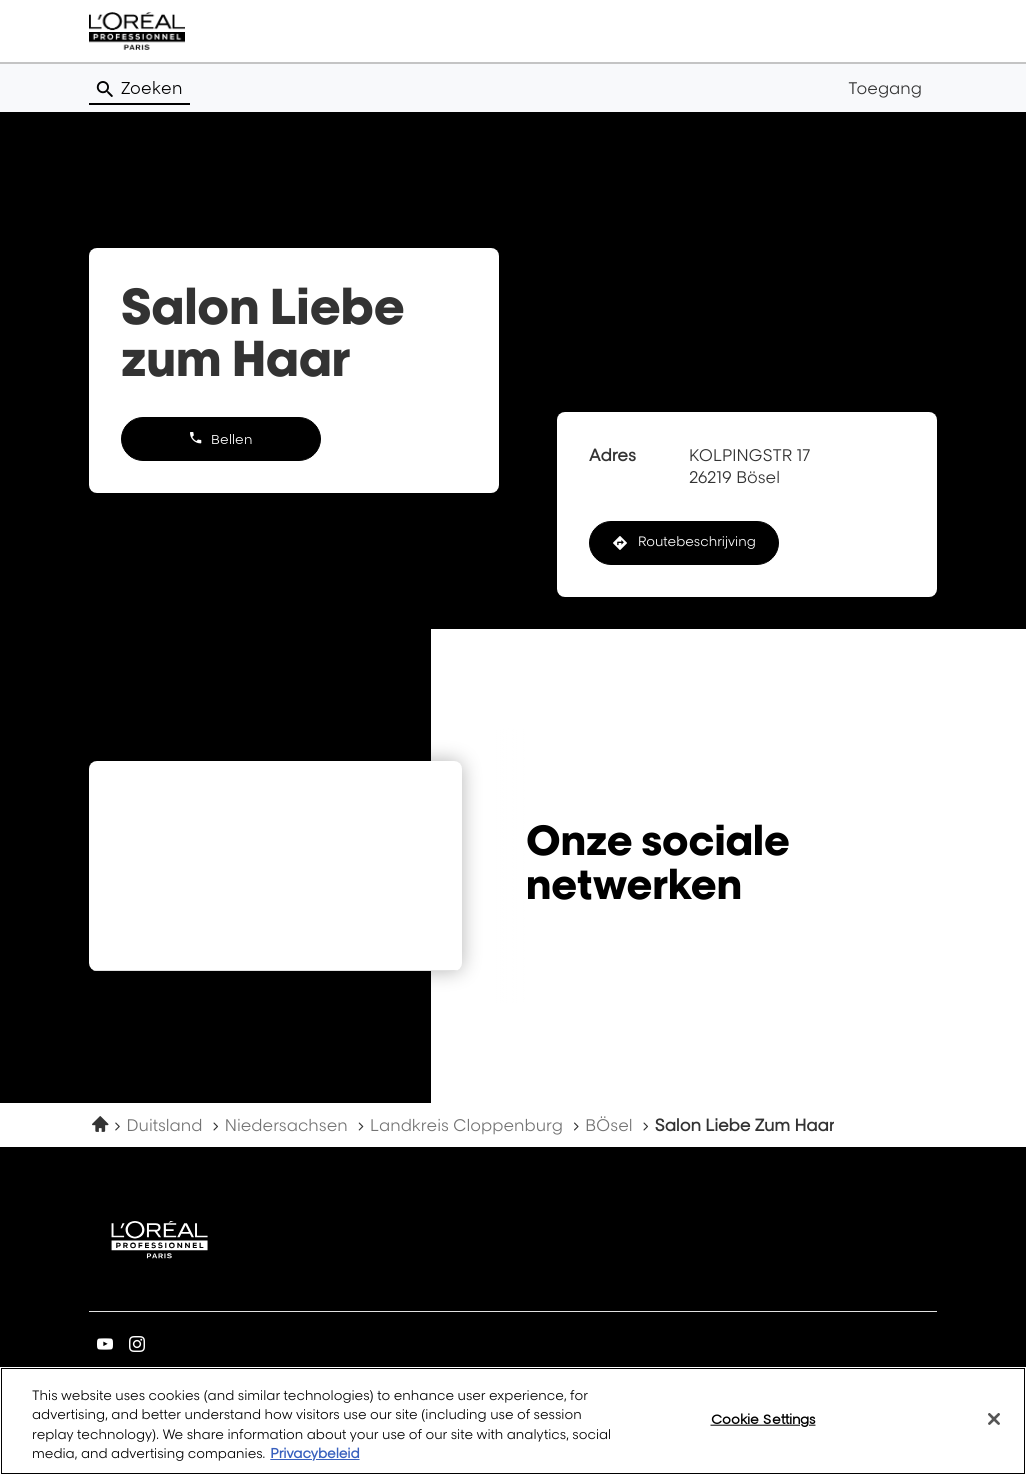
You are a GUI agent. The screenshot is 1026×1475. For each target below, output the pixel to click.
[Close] (994, 1419)
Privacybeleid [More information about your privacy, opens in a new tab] (314, 1454)
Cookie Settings (763, 1419)
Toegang (885, 88)
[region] (513, 1421)
